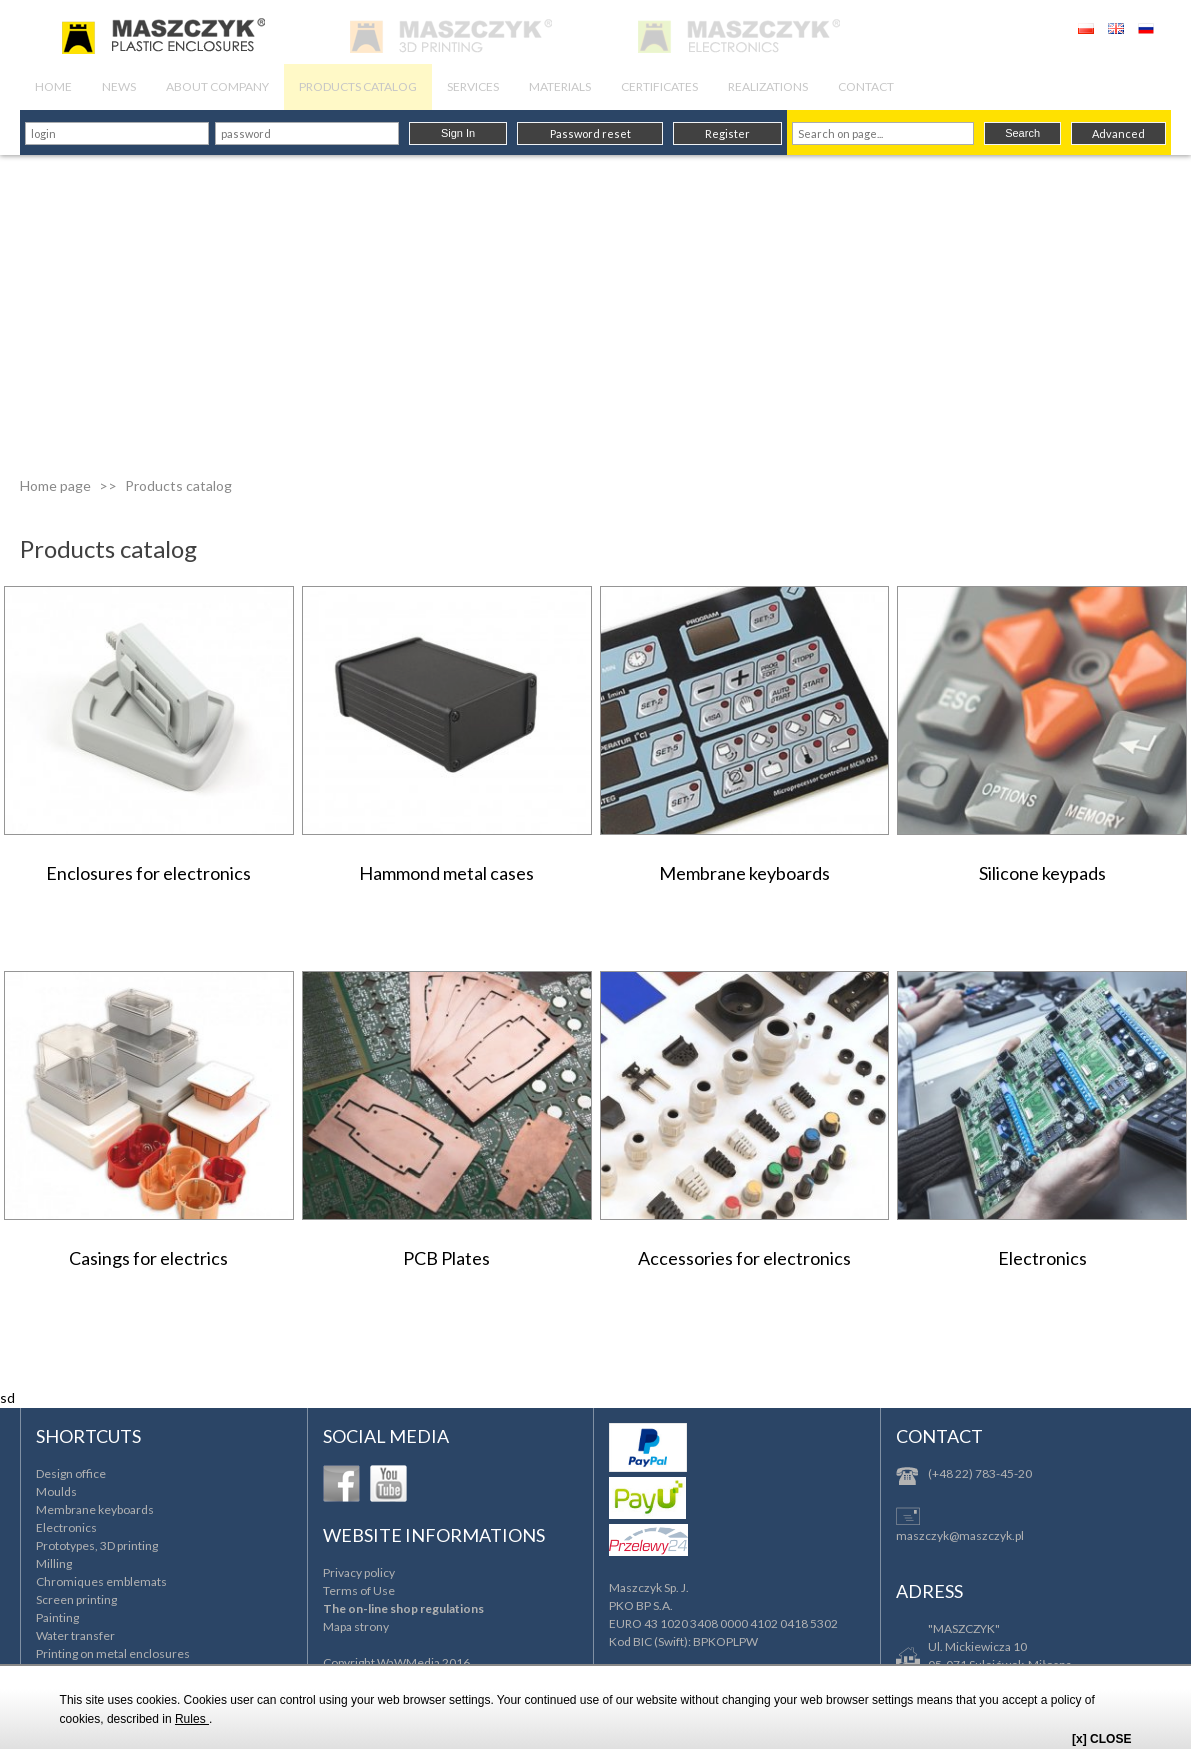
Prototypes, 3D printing (97, 1545)
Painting (57, 1617)
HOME (53, 86)
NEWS (119, 86)
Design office (71, 1473)
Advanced (1118, 133)
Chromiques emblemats (101, 1581)
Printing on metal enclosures (113, 1653)
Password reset (590, 133)
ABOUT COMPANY (217, 86)
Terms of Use (359, 1590)
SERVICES (473, 86)
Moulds (56, 1491)
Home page (55, 485)
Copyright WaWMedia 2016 (396, 1662)
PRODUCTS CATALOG (358, 86)
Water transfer (75, 1635)
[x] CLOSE (1101, 1739)
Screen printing (76, 1599)
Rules (192, 1719)
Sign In (458, 133)
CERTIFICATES (659, 86)
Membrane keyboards (95, 1509)
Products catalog (178, 485)
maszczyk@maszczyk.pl (960, 1535)
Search (1022, 133)
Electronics (66, 1527)
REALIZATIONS (768, 86)
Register (727, 133)
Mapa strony (356, 1626)
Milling (54, 1563)
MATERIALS (560, 86)
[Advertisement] (595, 305)
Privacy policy (359, 1572)
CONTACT (866, 86)
